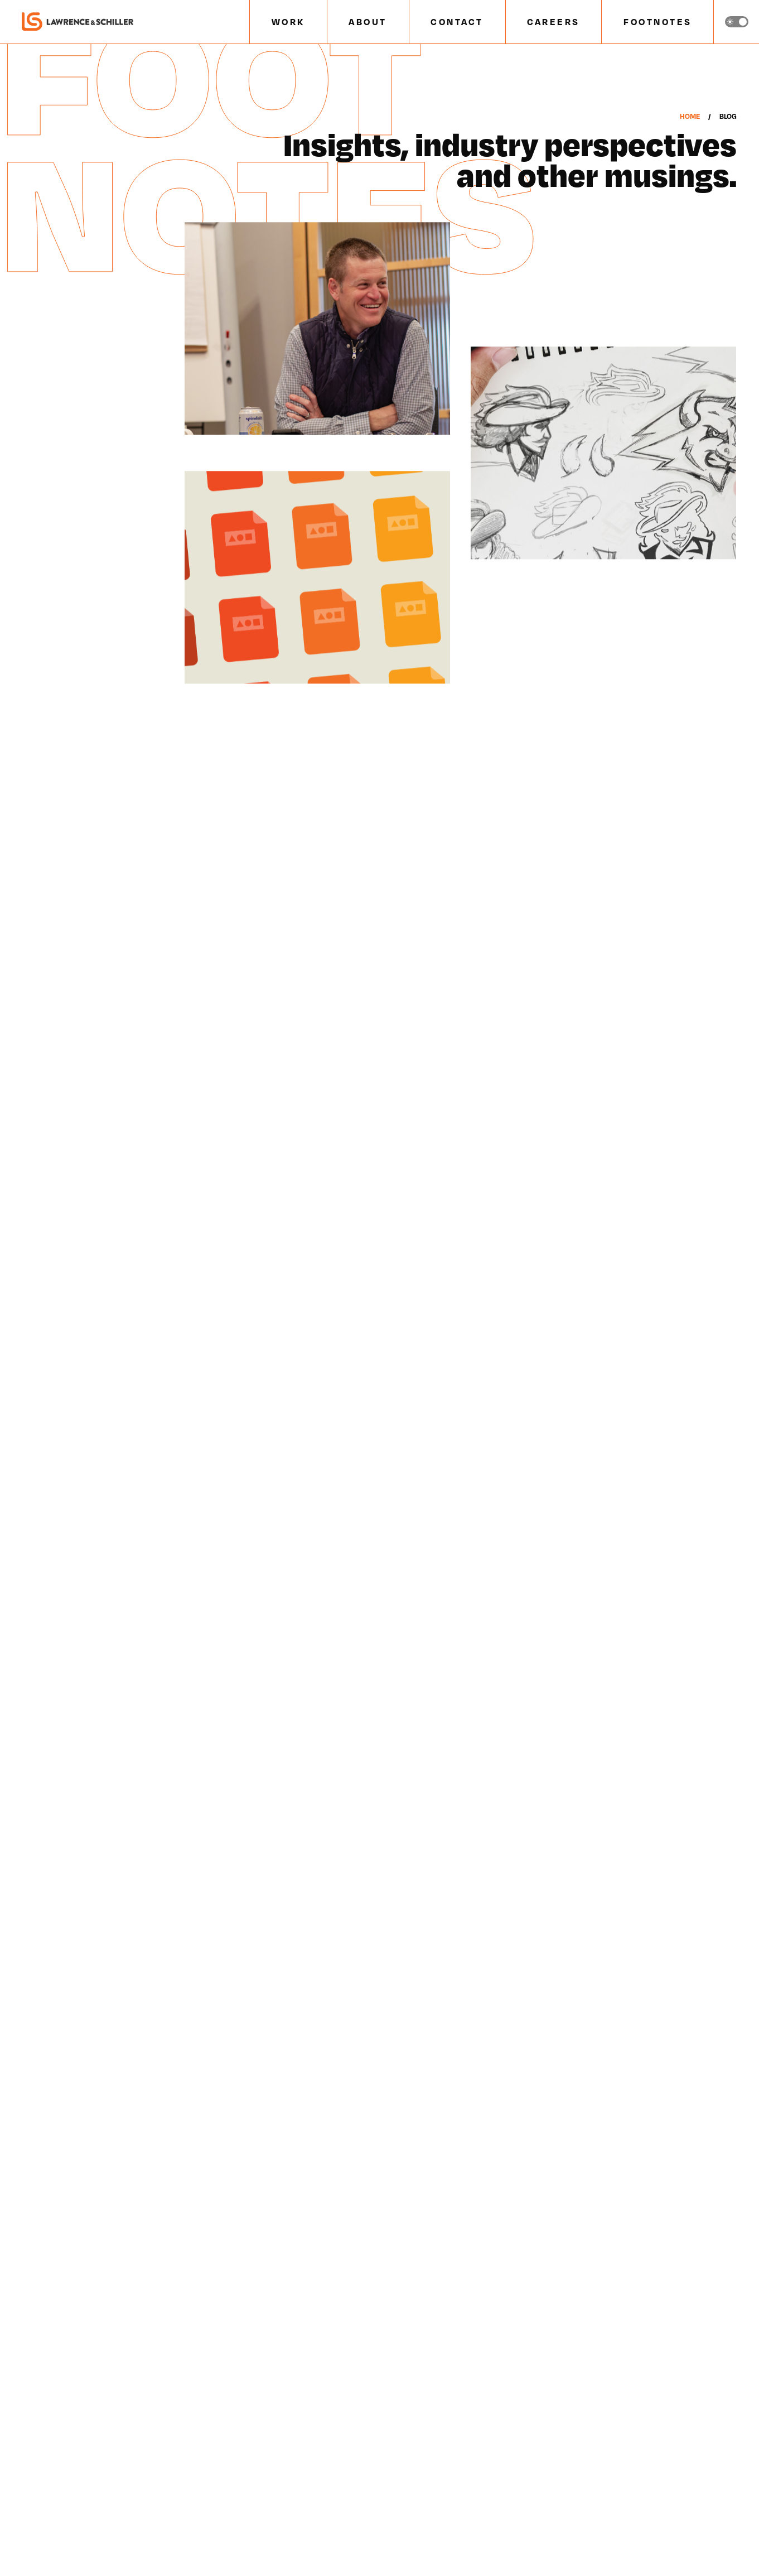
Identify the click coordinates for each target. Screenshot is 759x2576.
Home (689, 116)
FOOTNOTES (657, 21)
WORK (288, 21)
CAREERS (553, 21)
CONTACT (457, 21)
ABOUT (367, 21)
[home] (77, 21)
